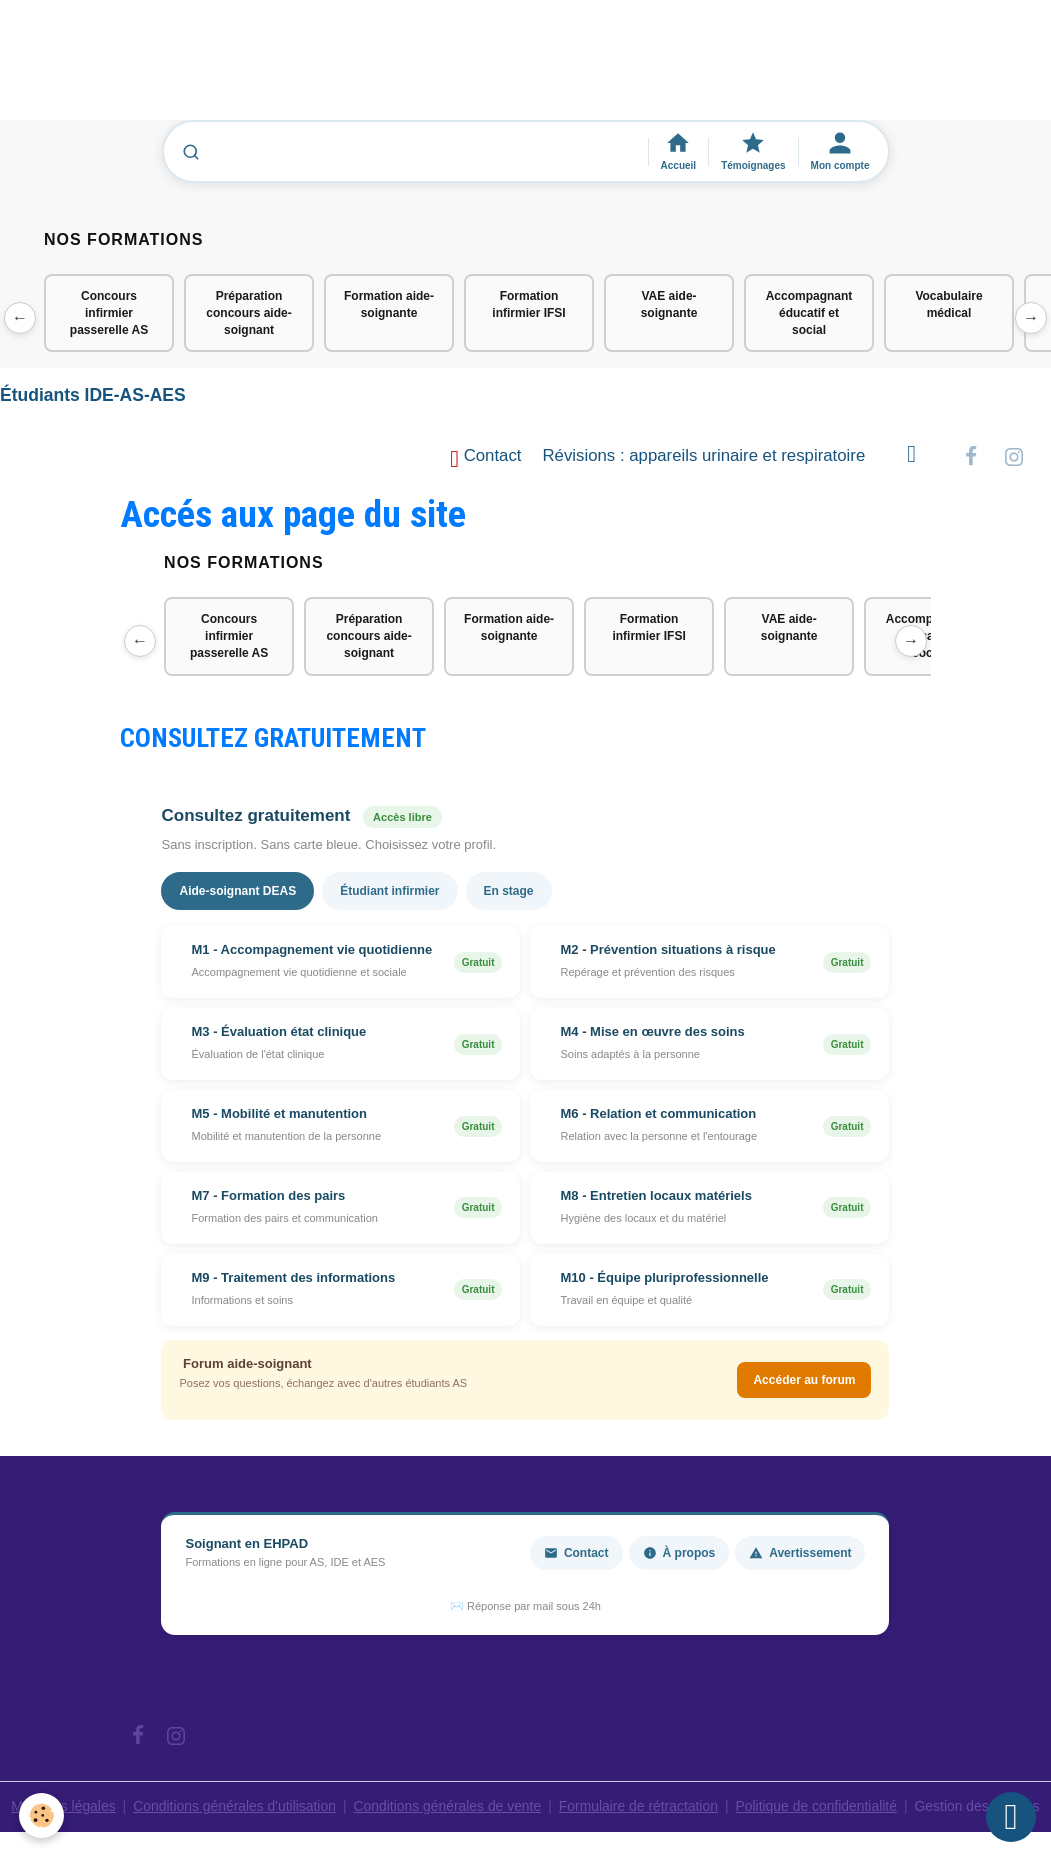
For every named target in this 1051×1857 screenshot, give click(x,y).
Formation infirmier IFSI (528, 304)
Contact (485, 459)
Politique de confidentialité (818, 1807)
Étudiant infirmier (389, 892)
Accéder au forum (804, 1381)
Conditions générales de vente (446, 1807)
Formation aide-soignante (389, 304)
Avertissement (800, 1553)
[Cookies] (42, 1815)
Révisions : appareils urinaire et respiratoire (704, 456)
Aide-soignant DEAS (237, 892)
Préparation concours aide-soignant (248, 313)
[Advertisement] (364, 69)
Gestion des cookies (980, 1807)
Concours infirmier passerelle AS (109, 313)
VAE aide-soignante (669, 304)
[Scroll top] (1011, 1817)
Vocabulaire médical (948, 304)
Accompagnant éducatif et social (809, 313)
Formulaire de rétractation (639, 1807)
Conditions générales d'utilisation (232, 1807)
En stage (509, 892)
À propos (679, 1553)
